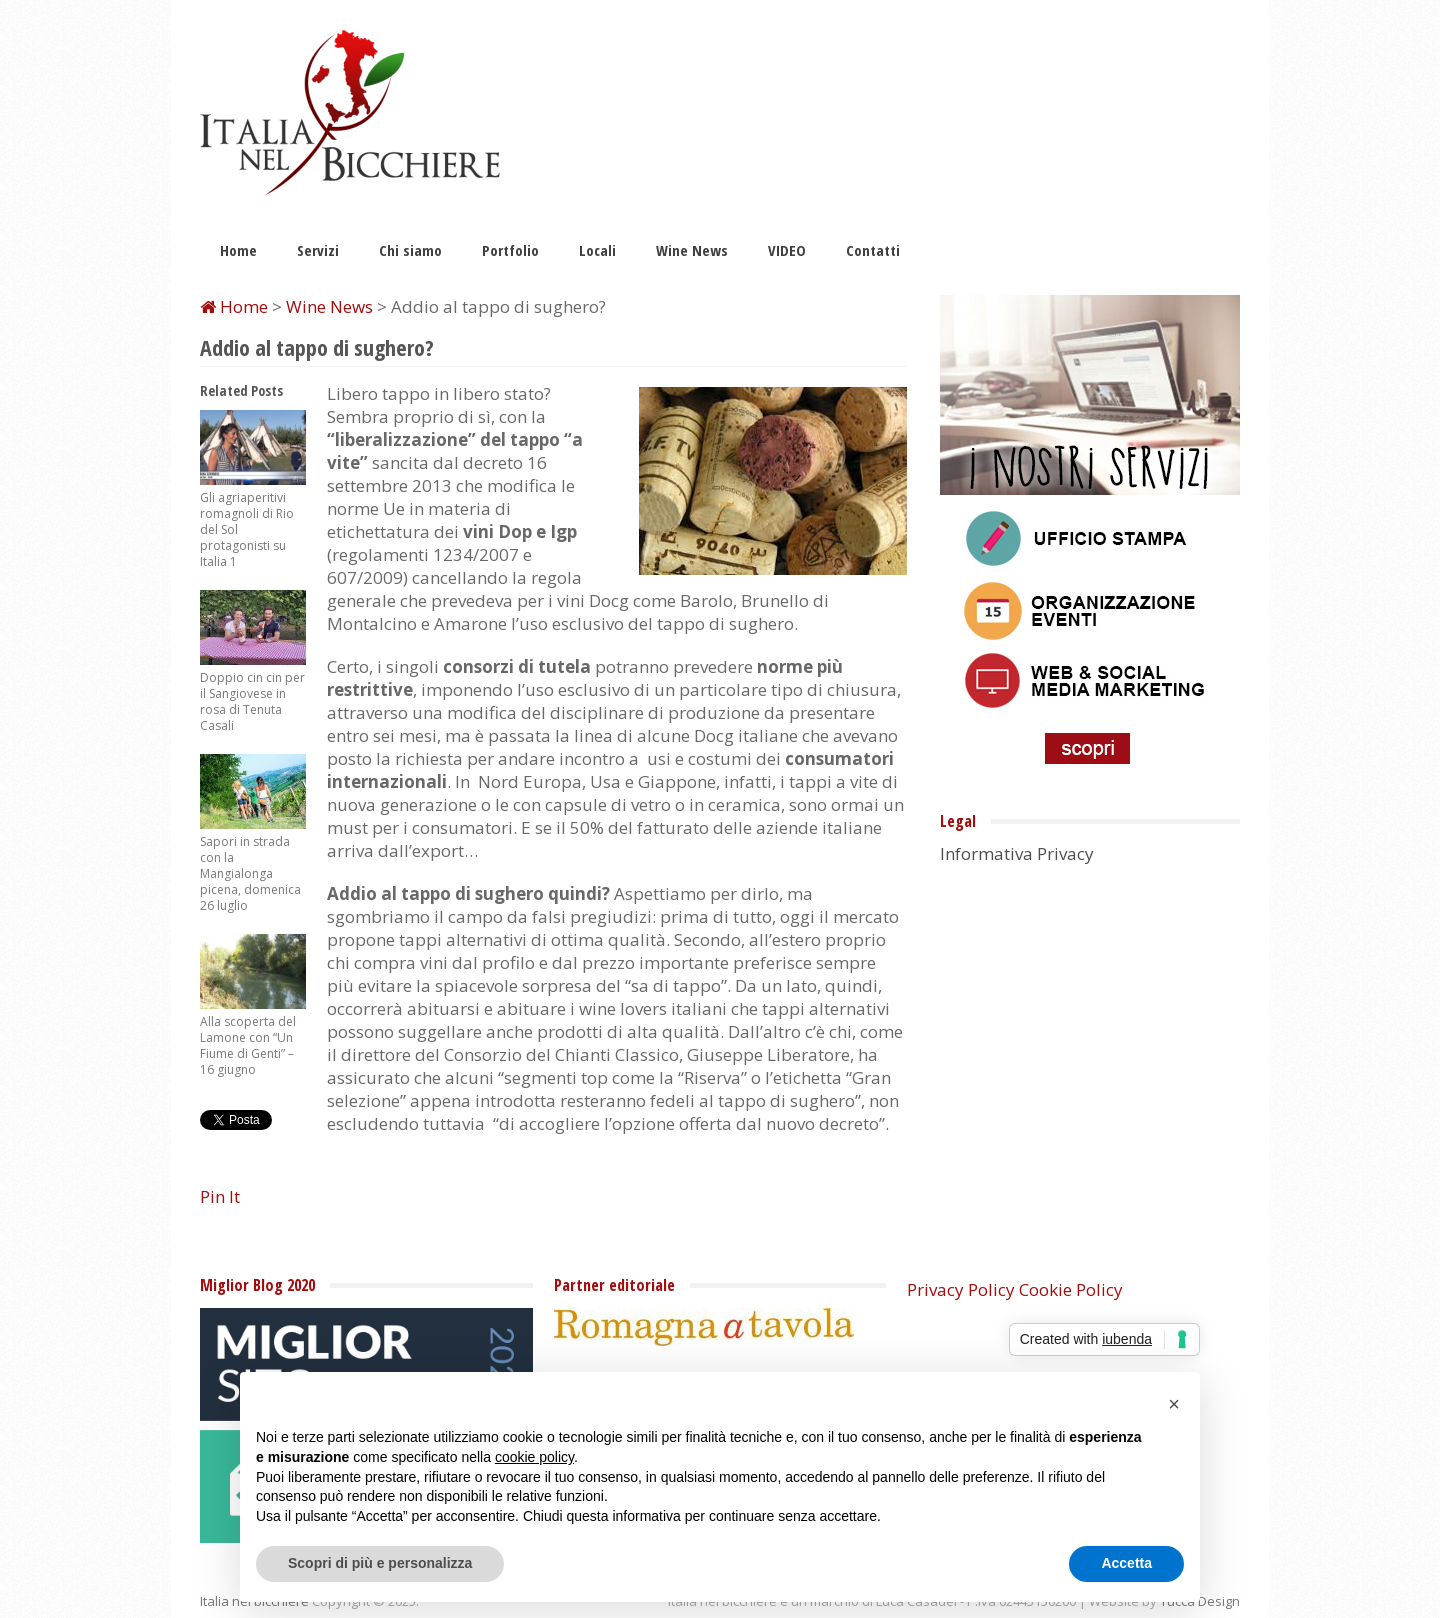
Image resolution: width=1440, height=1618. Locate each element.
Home (238, 250)
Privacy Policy (961, 1289)
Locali (597, 250)
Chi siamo (410, 250)
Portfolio (510, 250)
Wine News (692, 250)
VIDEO (787, 250)
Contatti (873, 250)
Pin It (220, 1196)
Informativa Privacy (1017, 853)
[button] (1174, 1404)
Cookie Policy (1071, 1289)
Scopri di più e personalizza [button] (380, 1563)
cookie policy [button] (534, 1457)
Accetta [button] (1126, 1563)
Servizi (318, 250)
